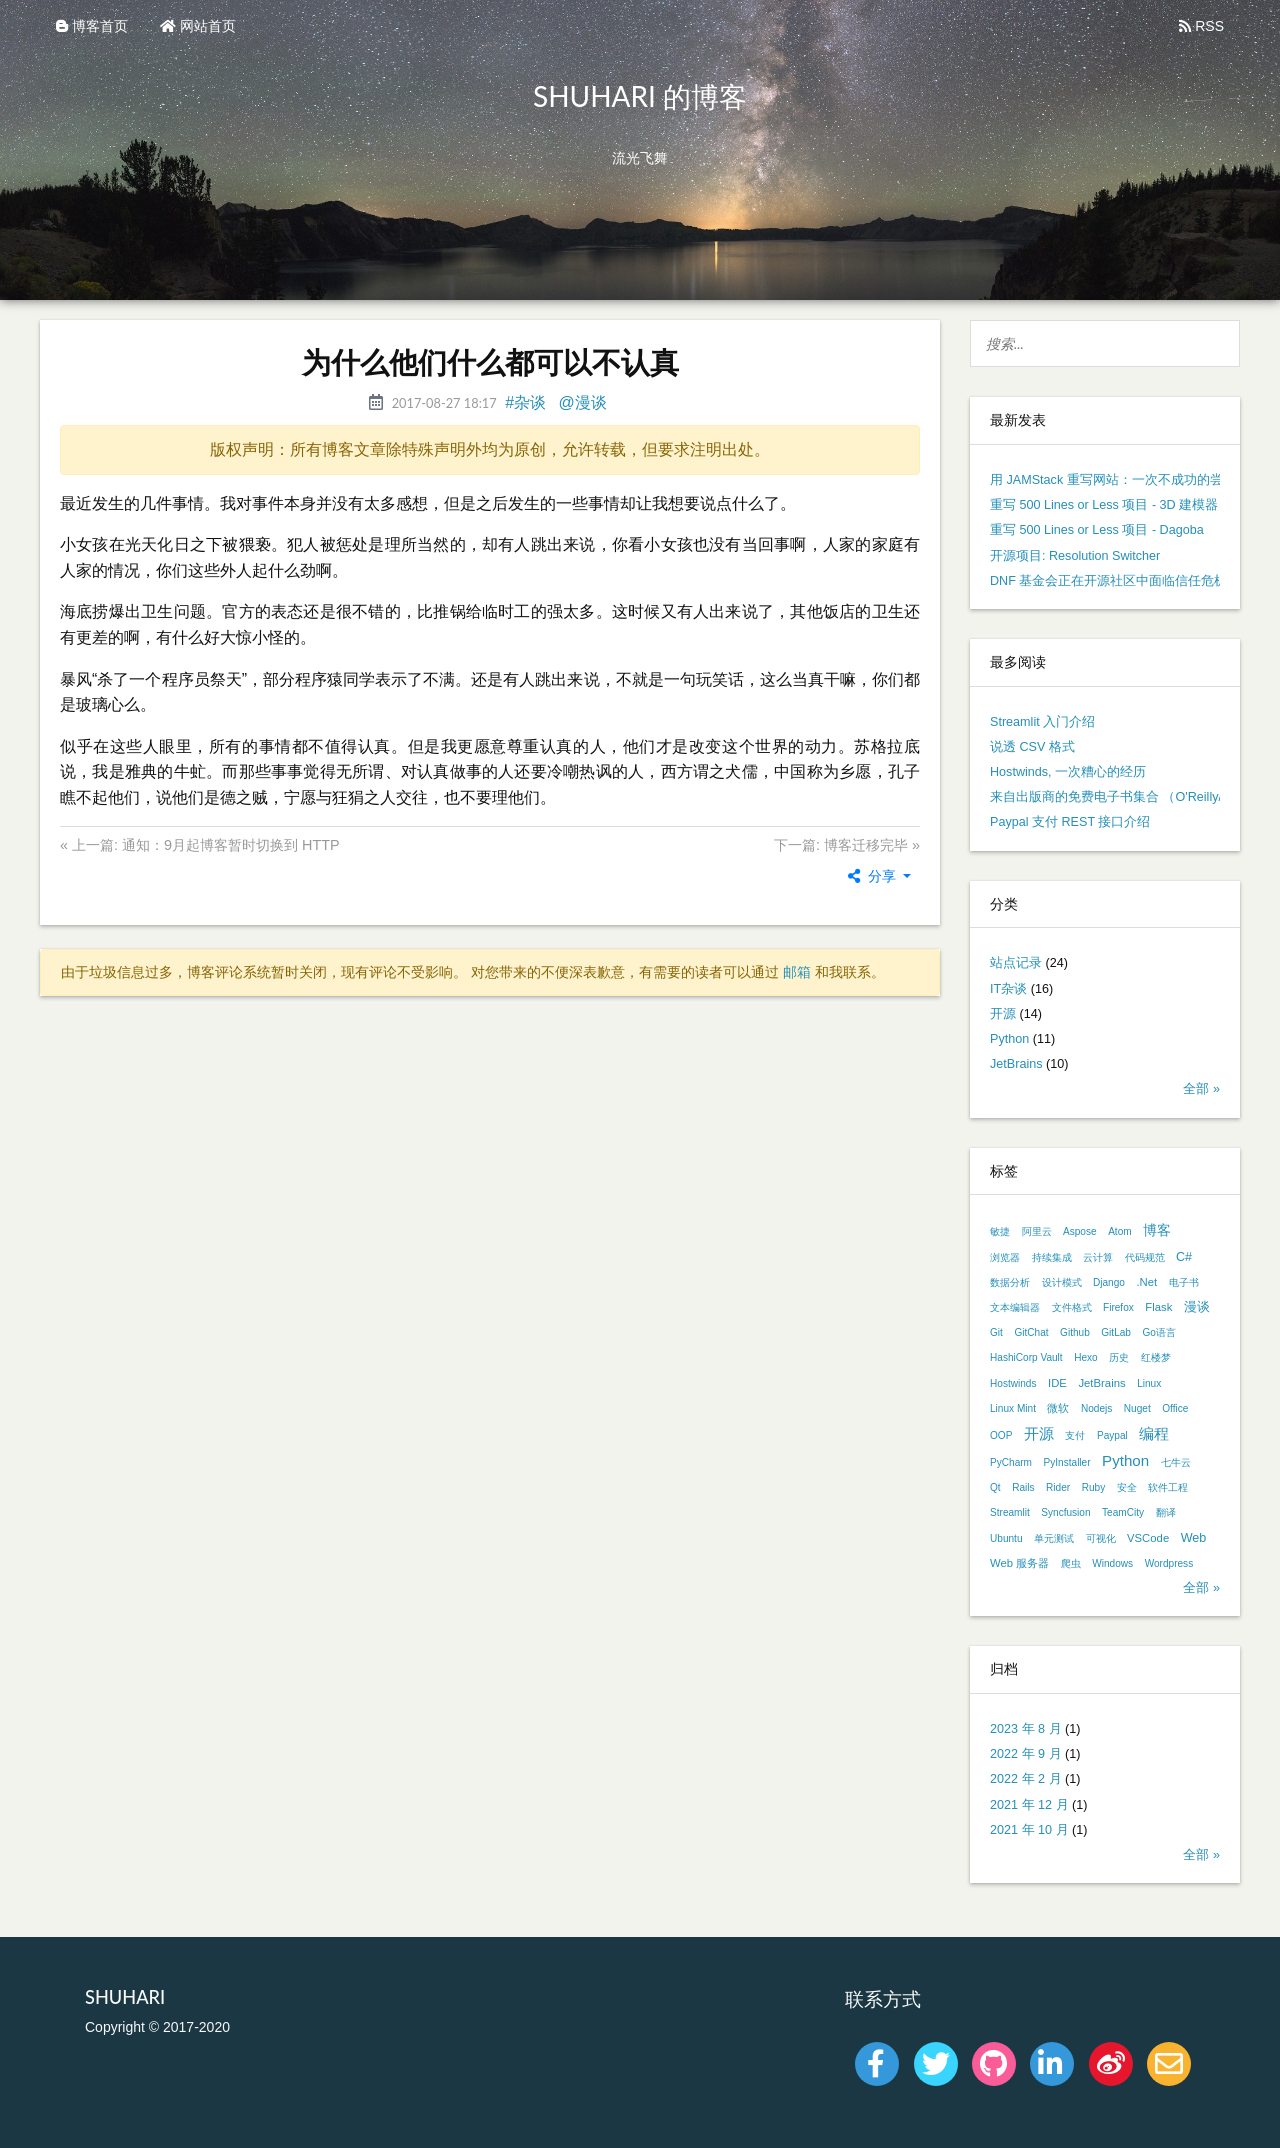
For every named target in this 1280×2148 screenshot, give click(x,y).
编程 (1154, 1433)
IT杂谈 (1008, 989)
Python (1009, 1039)
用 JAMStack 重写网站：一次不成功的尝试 (1113, 480)
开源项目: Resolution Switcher (1075, 556)
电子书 (1184, 1282)
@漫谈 (583, 402)
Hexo (1086, 1357)
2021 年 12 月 (1029, 1805)
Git (996, 1332)
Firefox (1118, 1307)
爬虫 (1071, 1563)
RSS (1201, 26)
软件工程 (1168, 1487)
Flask (1158, 1307)
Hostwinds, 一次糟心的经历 (1068, 772)
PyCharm (1011, 1462)
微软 (1058, 1408)
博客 (1157, 1230)
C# (1184, 1257)
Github (1075, 1332)
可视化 (1101, 1538)
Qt (995, 1487)
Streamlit (1010, 1512)
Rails (1023, 1487)
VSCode (1148, 1538)
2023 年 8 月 (1026, 1729)
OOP (1001, 1435)
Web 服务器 (1019, 1563)
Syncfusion (1065, 1512)
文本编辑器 (1015, 1307)
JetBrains (1016, 1064)
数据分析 (1010, 1282)
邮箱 (797, 972)
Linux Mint (1013, 1408)
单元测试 (1054, 1538)
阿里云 (1037, 1231)
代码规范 (1145, 1257)
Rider (1058, 1487)
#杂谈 (525, 402)
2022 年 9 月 (1026, 1754)
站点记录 (1016, 963)
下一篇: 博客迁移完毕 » (847, 845)
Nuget (1137, 1408)
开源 (1003, 1014)
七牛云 (1176, 1462)
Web (1194, 1538)
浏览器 (1005, 1257)
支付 (1075, 1435)
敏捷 (1000, 1231)
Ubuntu (1006, 1538)
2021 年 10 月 (1029, 1830)
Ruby (1094, 1487)
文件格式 (1072, 1307)
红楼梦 (1156, 1357)
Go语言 (1158, 1332)
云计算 (1098, 1257)
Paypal (1112, 1435)
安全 (1127, 1487)
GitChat (1031, 1332)
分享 (874, 876)
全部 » (1201, 1089)
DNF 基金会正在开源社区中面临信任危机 (1108, 581)
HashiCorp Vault (1026, 1357)
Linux (1149, 1383)
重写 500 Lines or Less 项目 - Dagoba (1097, 530)
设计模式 (1062, 1282)
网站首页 (198, 26)
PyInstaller (1067, 1462)
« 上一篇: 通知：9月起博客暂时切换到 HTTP (200, 845)
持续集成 (1052, 1257)
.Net (1146, 1282)
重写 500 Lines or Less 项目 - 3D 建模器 (1104, 505)
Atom (1120, 1231)
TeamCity (1123, 1512)
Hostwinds (1013, 1383)
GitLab (1116, 1332)
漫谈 (1197, 1307)
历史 (1119, 1357)
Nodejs (1096, 1408)
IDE (1057, 1383)
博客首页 (92, 26)
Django (1109, 1282)
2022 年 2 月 (1026, 1779)
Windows (1112, 1563)
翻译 (1166, 1512)
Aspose (1080, 1231)
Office (1175, 1408)
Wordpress (1169, 1563)
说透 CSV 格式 (1032, 747)
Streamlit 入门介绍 (1042, 722)
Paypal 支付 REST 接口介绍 (1070, 822)
